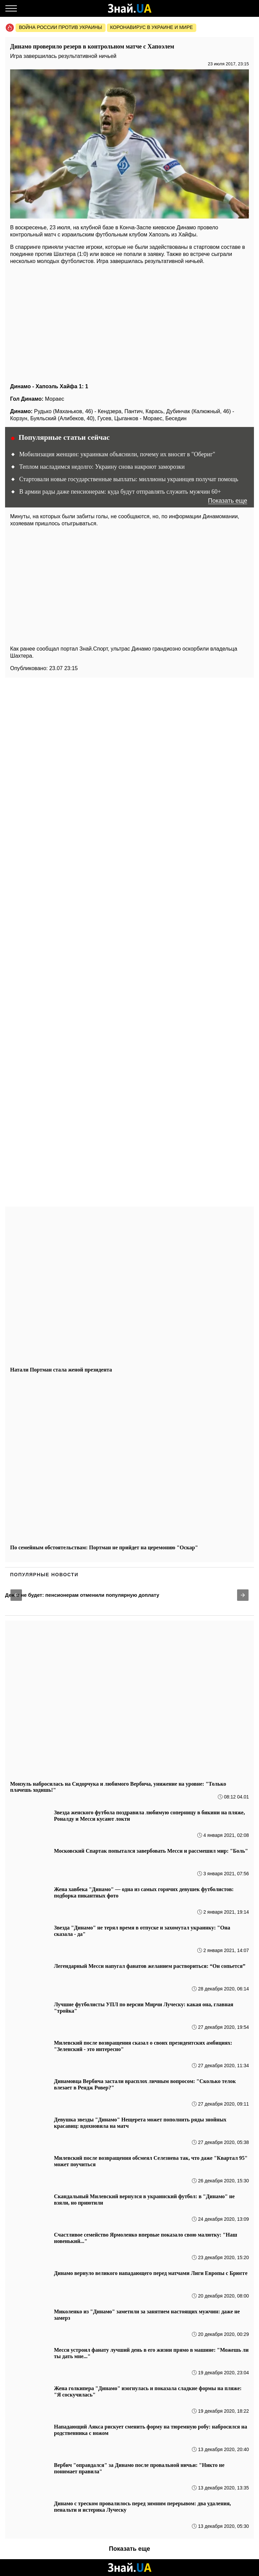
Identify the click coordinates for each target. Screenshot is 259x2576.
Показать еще (227, 501)
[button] (16, 1595)
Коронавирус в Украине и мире (151, 27)
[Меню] (11, 8)
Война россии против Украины (60, 27)
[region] (129, 322)
